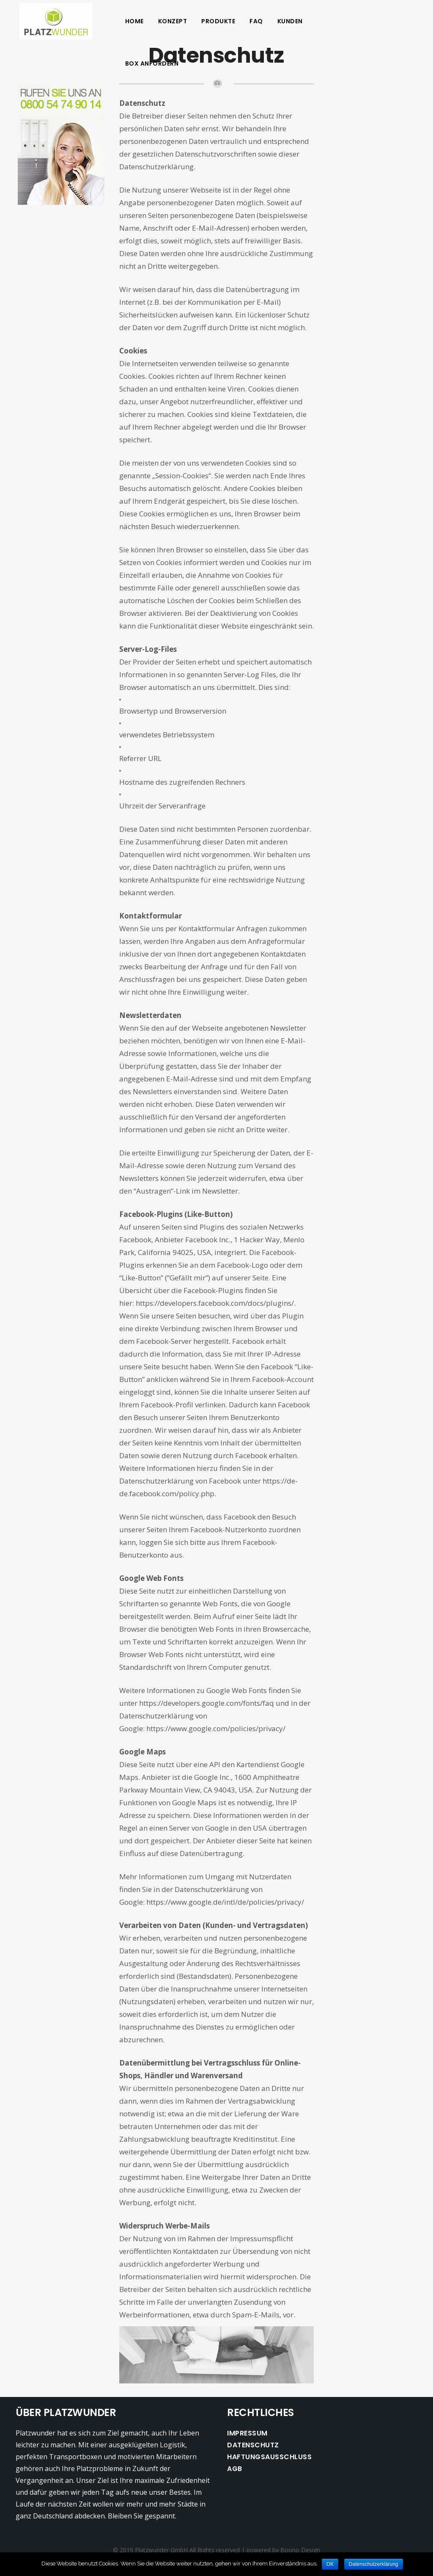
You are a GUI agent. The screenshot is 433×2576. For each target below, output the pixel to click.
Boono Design (300, 2550)
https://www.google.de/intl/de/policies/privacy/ (225, 1902)
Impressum (247, 2433)
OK (330, 2564)
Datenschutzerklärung (373, 2564)
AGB (234, 2469)
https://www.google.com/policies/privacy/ (215, 1728)
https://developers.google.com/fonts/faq (206, 1703)
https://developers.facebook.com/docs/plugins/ (215, 1303)
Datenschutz (253, 2445)
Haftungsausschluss (269, 2457)
